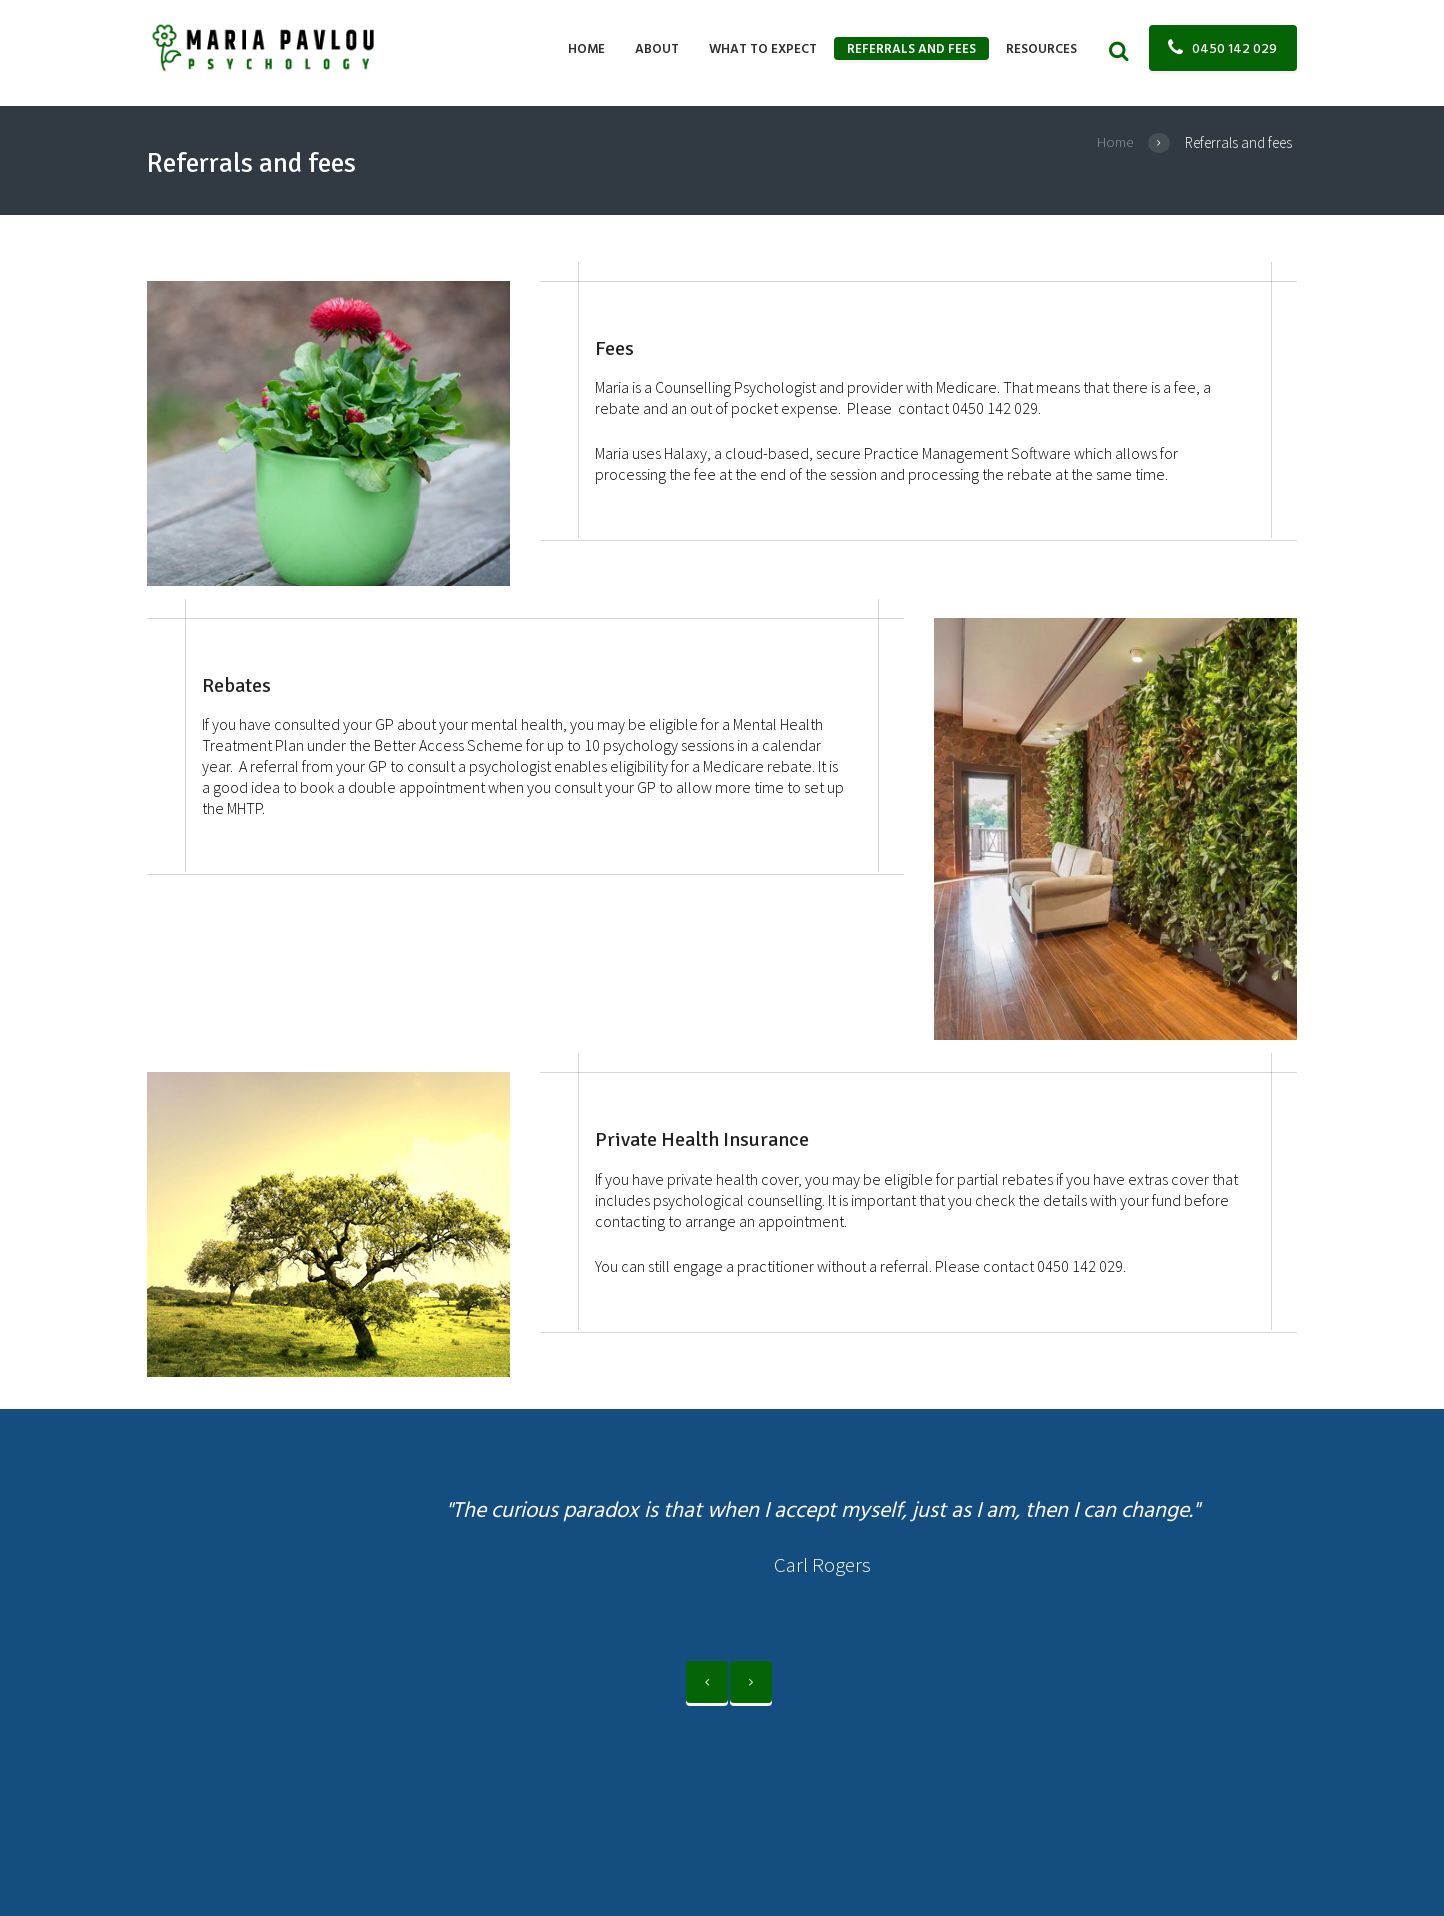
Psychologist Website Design (756, 1733)
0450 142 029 (1234, 49)
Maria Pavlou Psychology (384, 1733)
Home (1115, 142)
